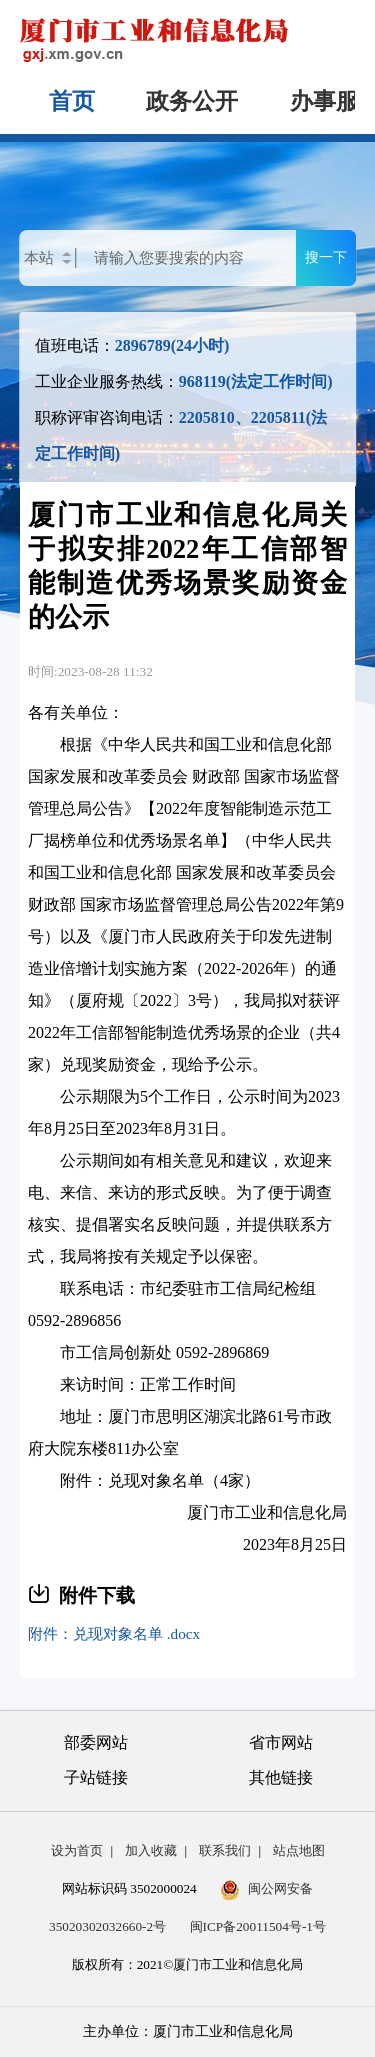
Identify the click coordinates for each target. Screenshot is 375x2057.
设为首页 (77, 1850)
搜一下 (326, 257)
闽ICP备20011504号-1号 (258, 1926)
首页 (72, 101)
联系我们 (225, 1850)
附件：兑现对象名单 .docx (114, 1633)
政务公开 (192, 101)
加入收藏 (151, 1850)
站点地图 (299, 1850)
